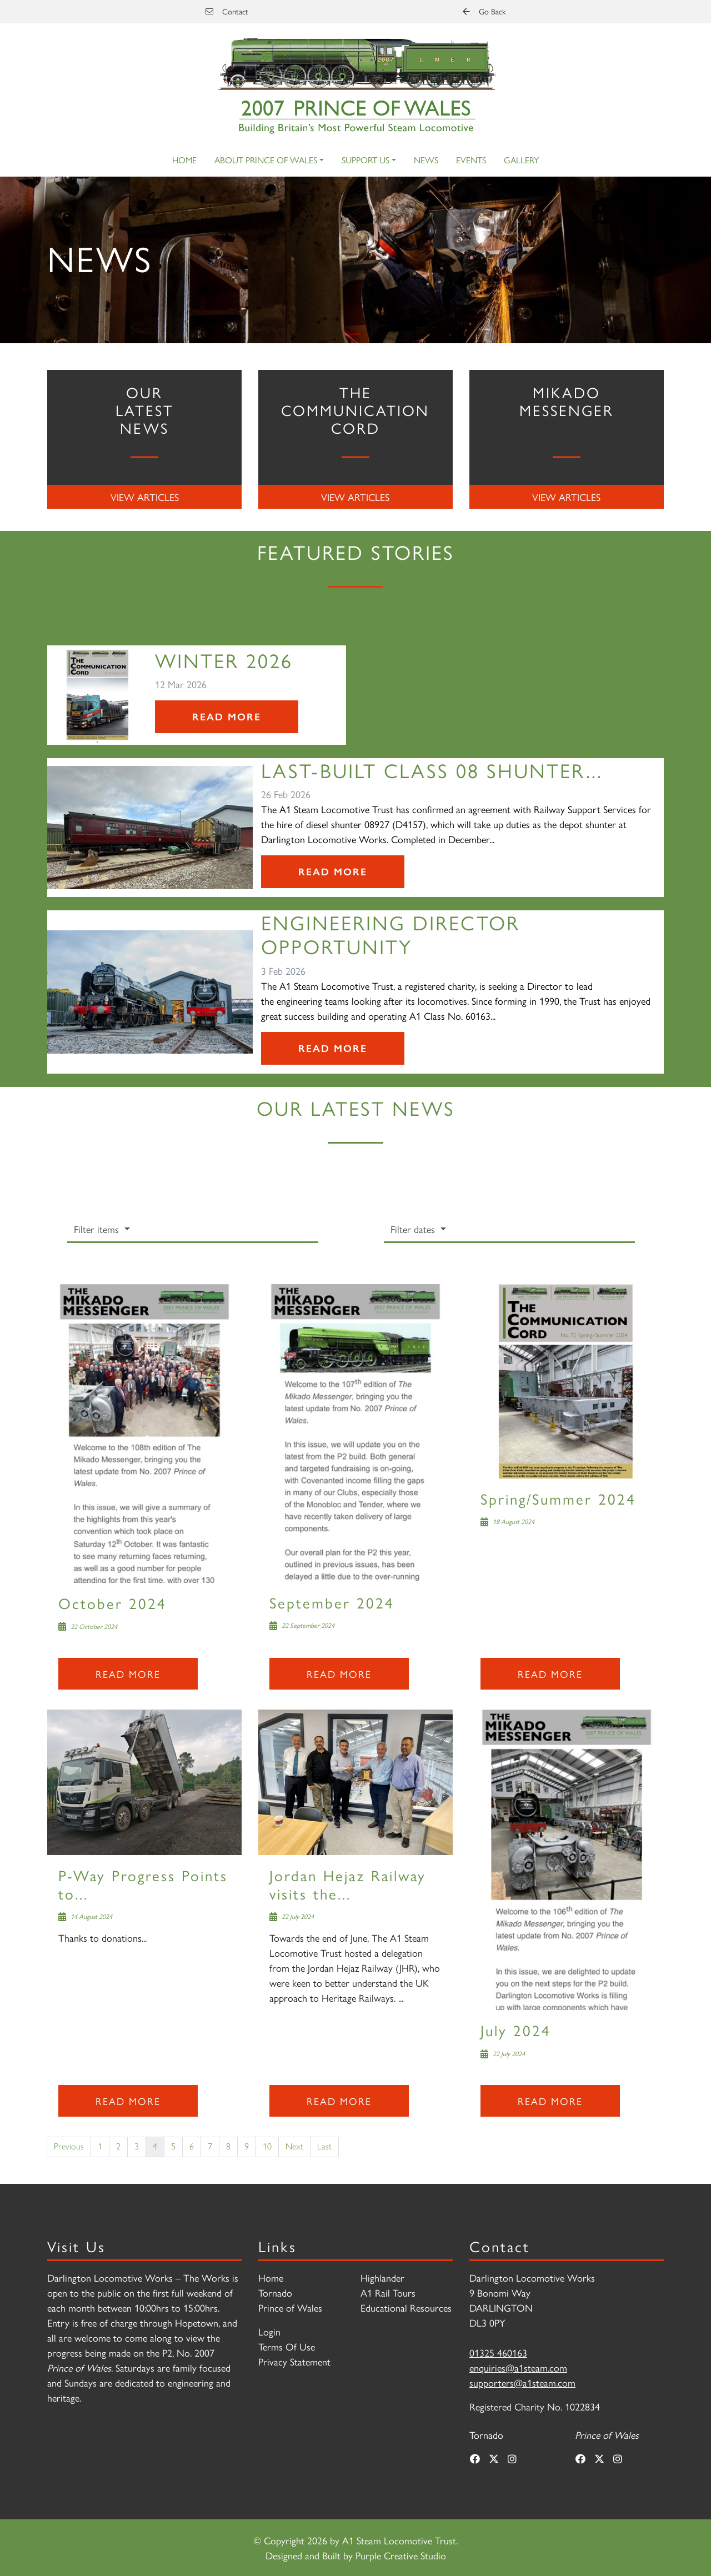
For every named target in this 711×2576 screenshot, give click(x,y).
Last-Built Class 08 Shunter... (432, 769)
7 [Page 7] (210, 2146)
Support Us (365, 159)
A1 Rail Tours (387, 2292)
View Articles (145, 497)
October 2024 (112, 1602)
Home (184, 159)
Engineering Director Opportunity (390, 934)
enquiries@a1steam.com (518, 2367)
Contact (227, 11)
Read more (128, 1674)
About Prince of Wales (265, 159)
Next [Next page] (294, 2146)
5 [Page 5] (173, 2146)
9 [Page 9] (246, 2146)
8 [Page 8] (228, 2146)
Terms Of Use (286, 2346)
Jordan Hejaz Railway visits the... (347, 1883)
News (426, 159)
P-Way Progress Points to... (143, 1883)
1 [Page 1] (100, 2146)
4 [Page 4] (155, 2146)
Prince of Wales (290, 2307)
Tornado (275, 2292)
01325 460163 (498, 2352)
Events (471, 159)
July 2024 (515, 2030)
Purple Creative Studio (401, 2555)
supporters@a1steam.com (522, 2382)
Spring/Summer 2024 (558, 1498)
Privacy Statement (294, 2361)
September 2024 (331, 1602)
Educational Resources (406, 2307)
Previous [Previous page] (69, 2146)
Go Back (484, 11)
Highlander (382, 2277)
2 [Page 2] (118, 2146)
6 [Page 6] (191, 2146)
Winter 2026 (224, 659)
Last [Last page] (324, 2146)
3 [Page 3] (136, 2146)
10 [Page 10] (267, 2146)
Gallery (521, 159)
